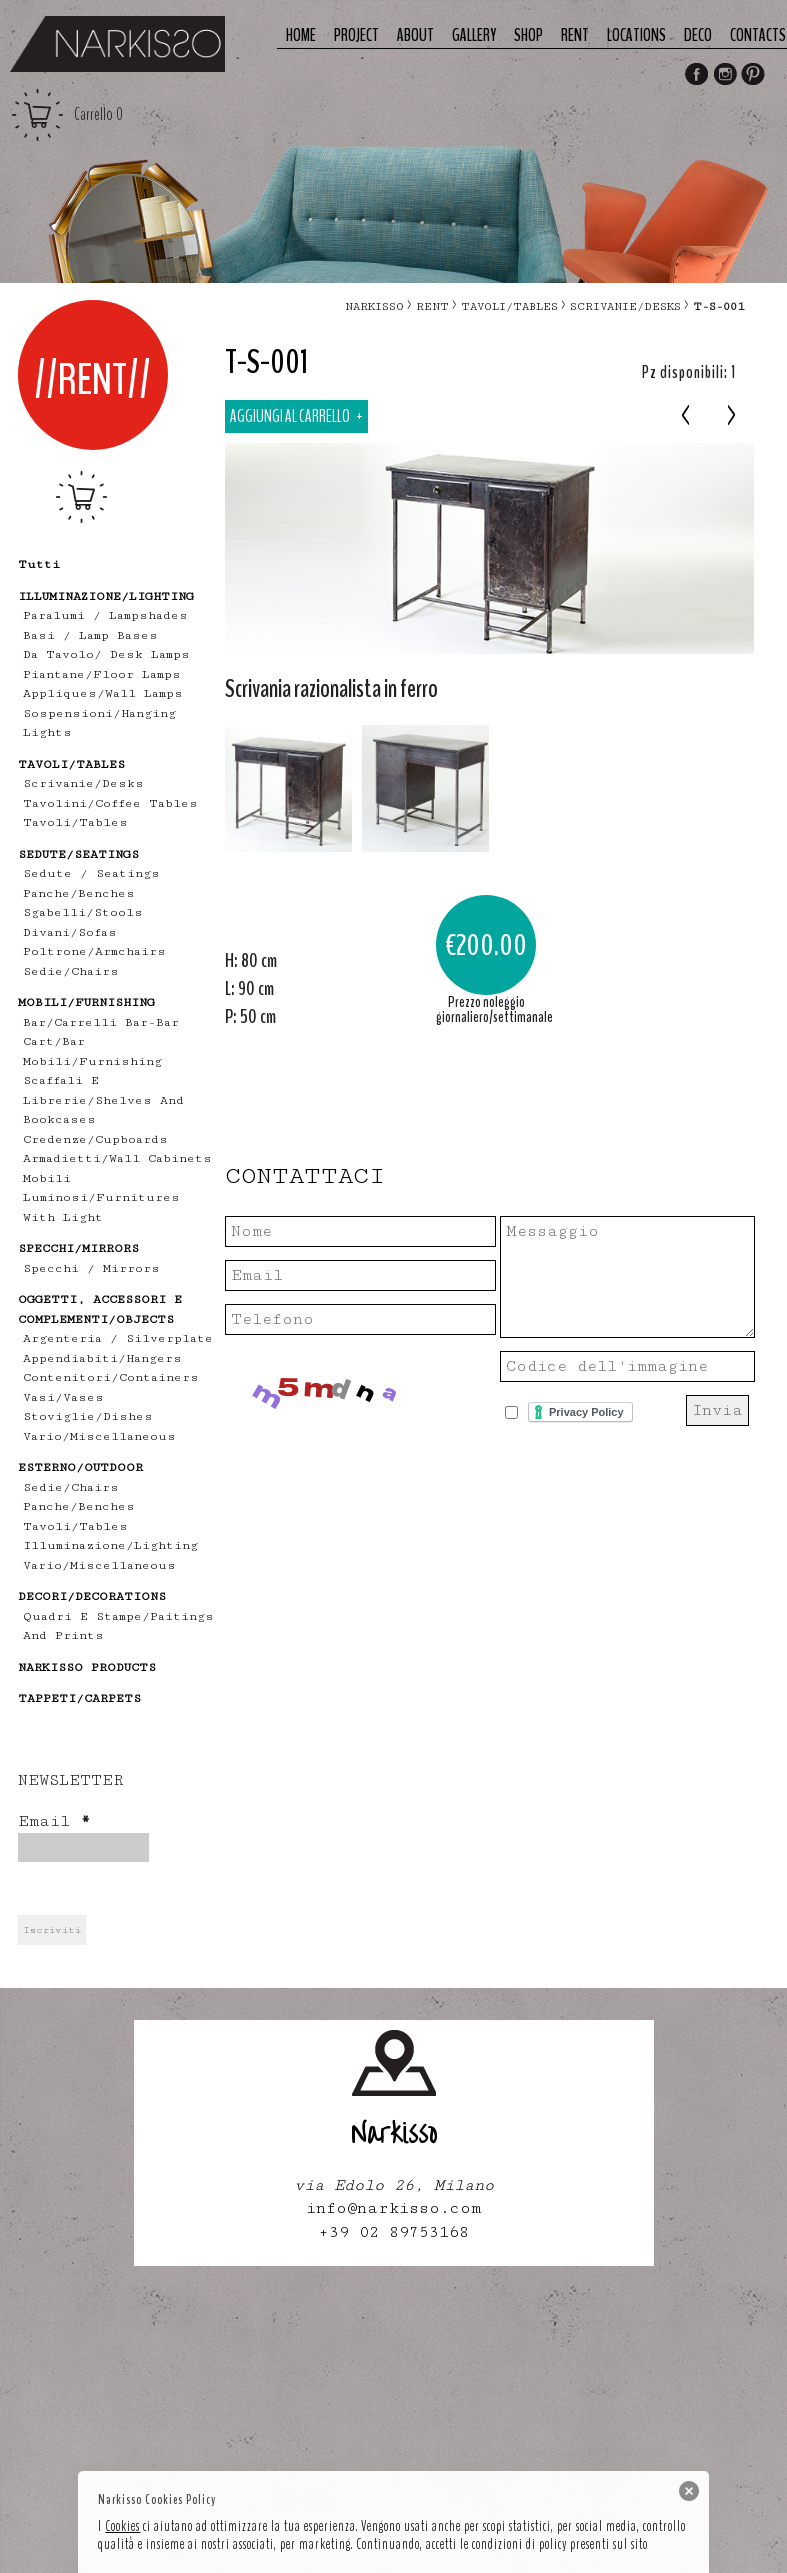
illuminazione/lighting (110, 1545)
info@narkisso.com (393, 2208)
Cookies (122, 2526)
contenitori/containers (111, 1377)
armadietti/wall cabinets (117, 1158)
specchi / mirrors (91, 1268)
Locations (636, 35)
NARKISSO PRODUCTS (87, 1667)
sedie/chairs (71, 971)
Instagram (725, 76)
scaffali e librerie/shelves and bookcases (103, 1100)
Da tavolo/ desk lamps (106, 654)
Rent (575, 35)
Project (356, 35)
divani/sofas (70, 932)
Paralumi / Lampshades (105, 615)
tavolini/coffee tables (110, 803)
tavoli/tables (75, 822)
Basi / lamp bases (90, 635)
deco (698, 35)
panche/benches (79, 893)
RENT (432, 306)
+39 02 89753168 (393, 2232)
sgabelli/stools (83, 912)
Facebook (696, 76)
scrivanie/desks (83, 783)
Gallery (474, 35)
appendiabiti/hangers (102, 1358)
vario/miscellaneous (99, 1436)
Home (301, 35)
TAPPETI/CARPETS (79, 1698)
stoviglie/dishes (88, 1416)
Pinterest (754, 76)
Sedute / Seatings (91, 873)
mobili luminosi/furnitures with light (101, 1198)
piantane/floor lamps (102, 674)
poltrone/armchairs (94, 951)
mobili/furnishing (92, 1061)
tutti (39, 564)
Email (54, 1821)
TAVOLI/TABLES (509, 306)
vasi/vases (63, 1397)
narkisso (374, 306)
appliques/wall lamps (103, 693)
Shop (528, 35)
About (415, 35)
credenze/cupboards (95, 1139)
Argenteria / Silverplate (118, 1338)
